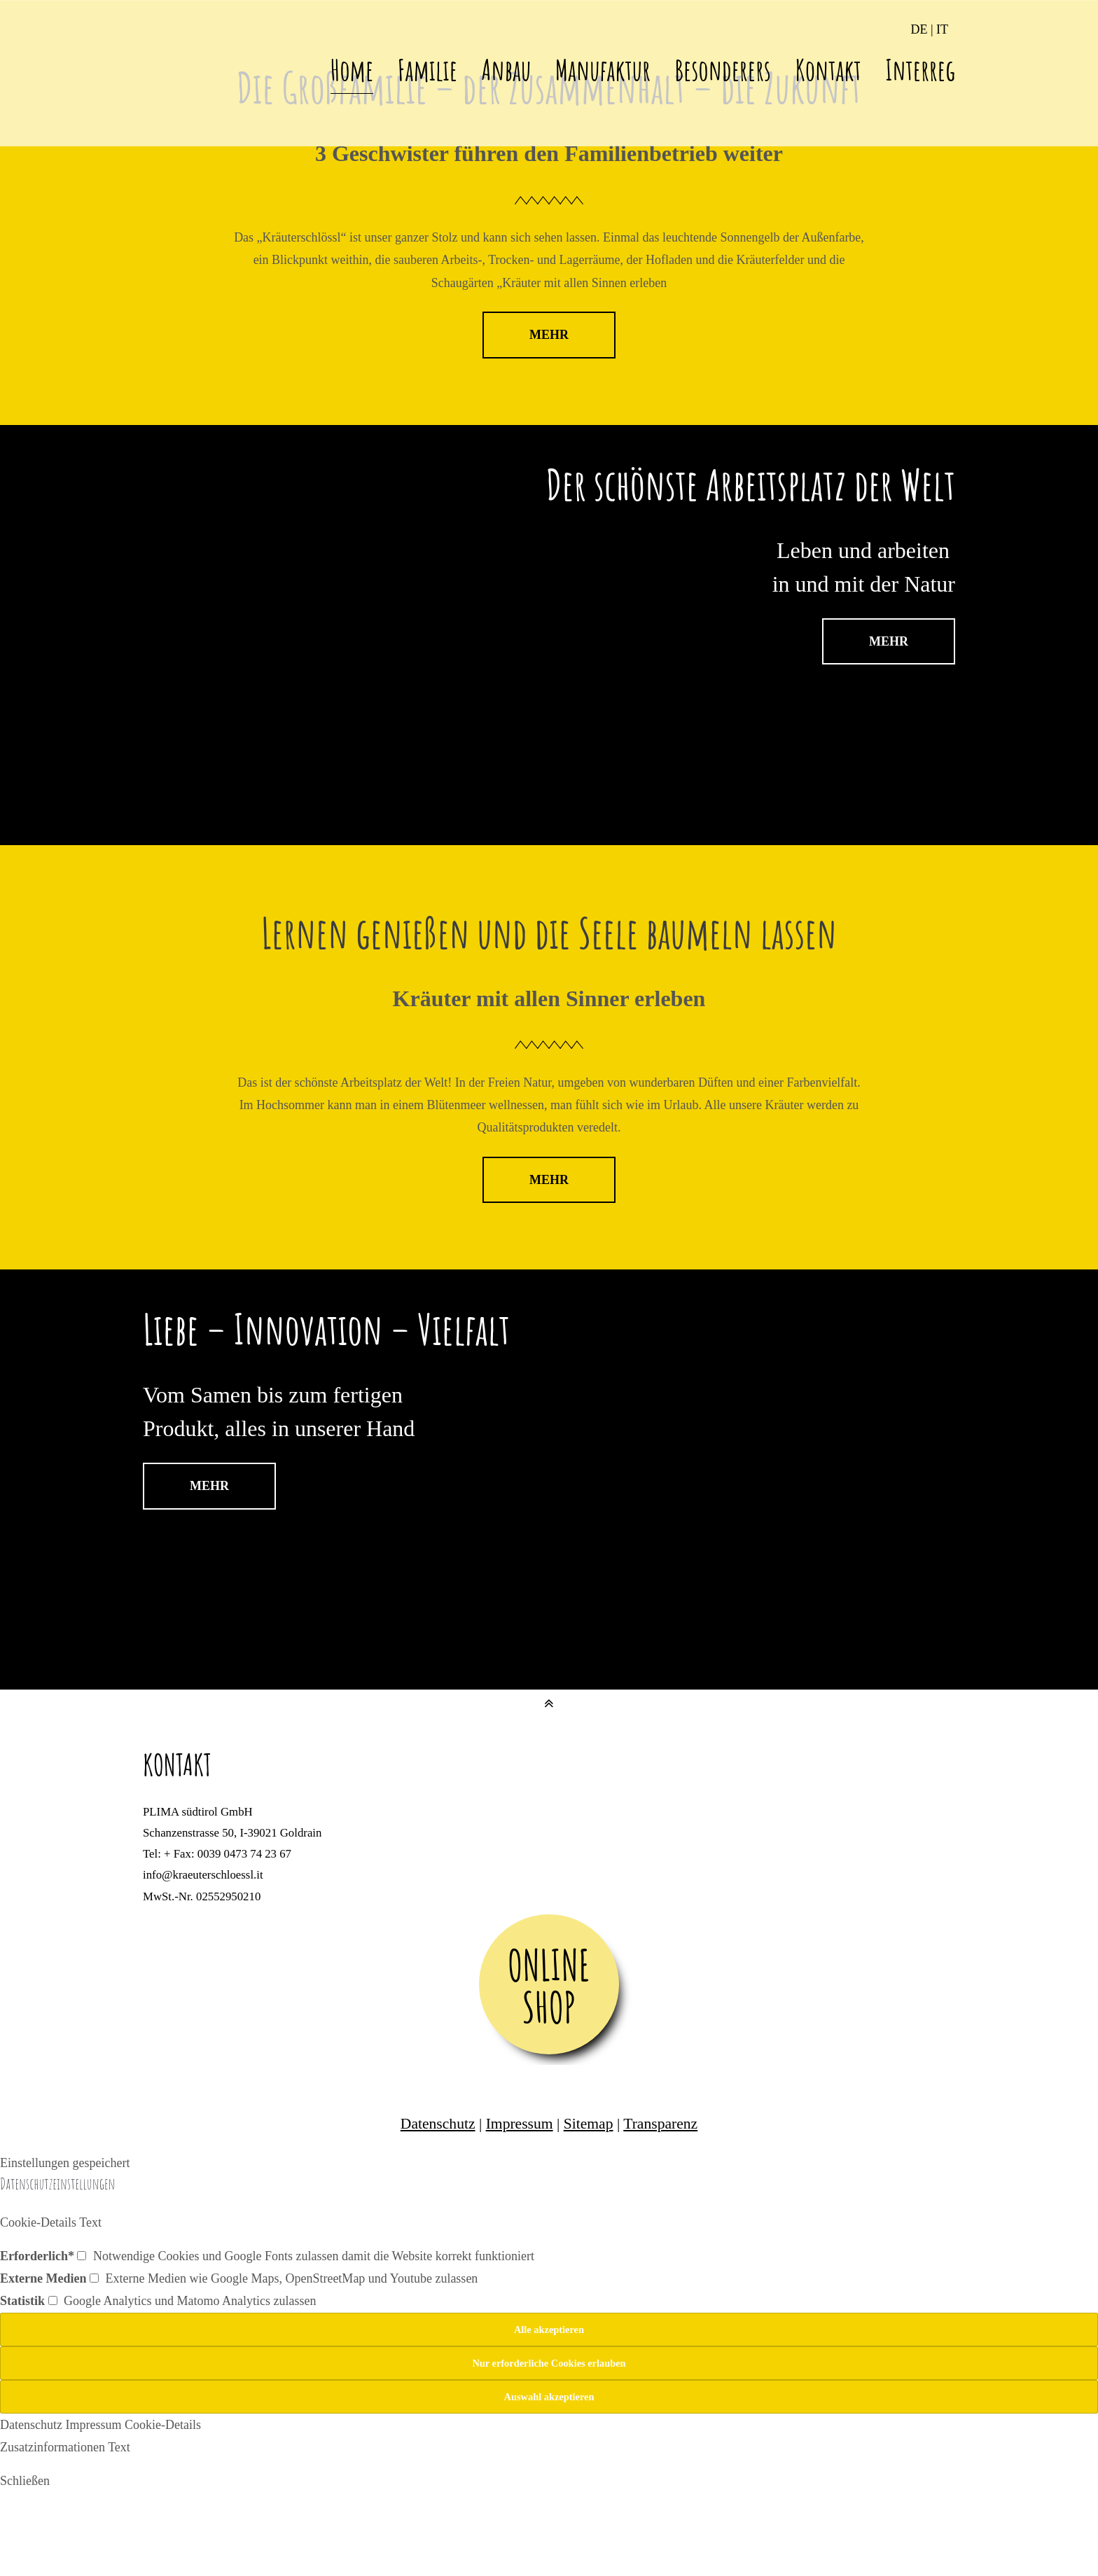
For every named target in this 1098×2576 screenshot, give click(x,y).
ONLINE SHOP (549, 1985)
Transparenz (660, 2123)
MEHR (549, 335)
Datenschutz (438, 2123)
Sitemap (588, 2123)
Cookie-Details (163, 2425)
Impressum (519, 2123)
